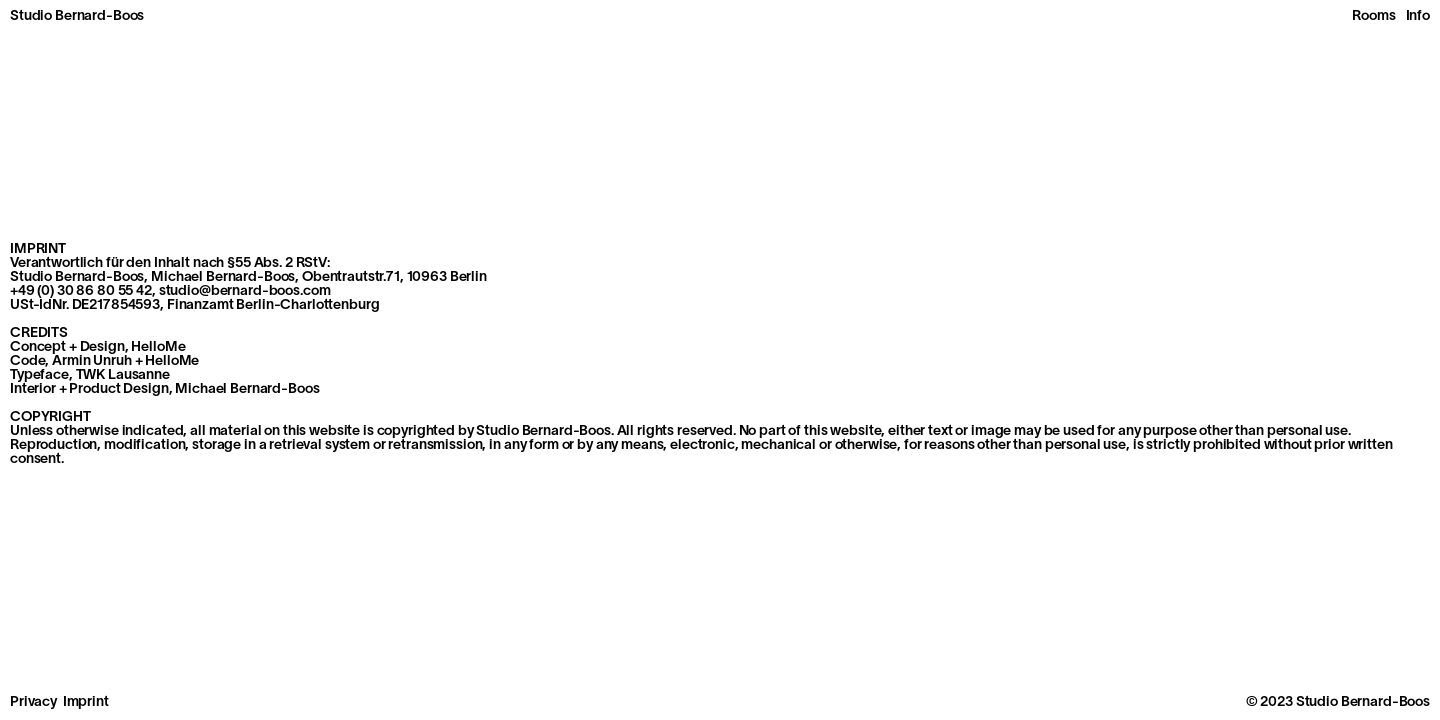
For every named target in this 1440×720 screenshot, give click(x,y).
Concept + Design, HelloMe (98, 347)
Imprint (86, 702)
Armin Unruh (91, 361)
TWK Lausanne (123, 375)
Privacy (33, 702)
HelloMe (172, 361)
